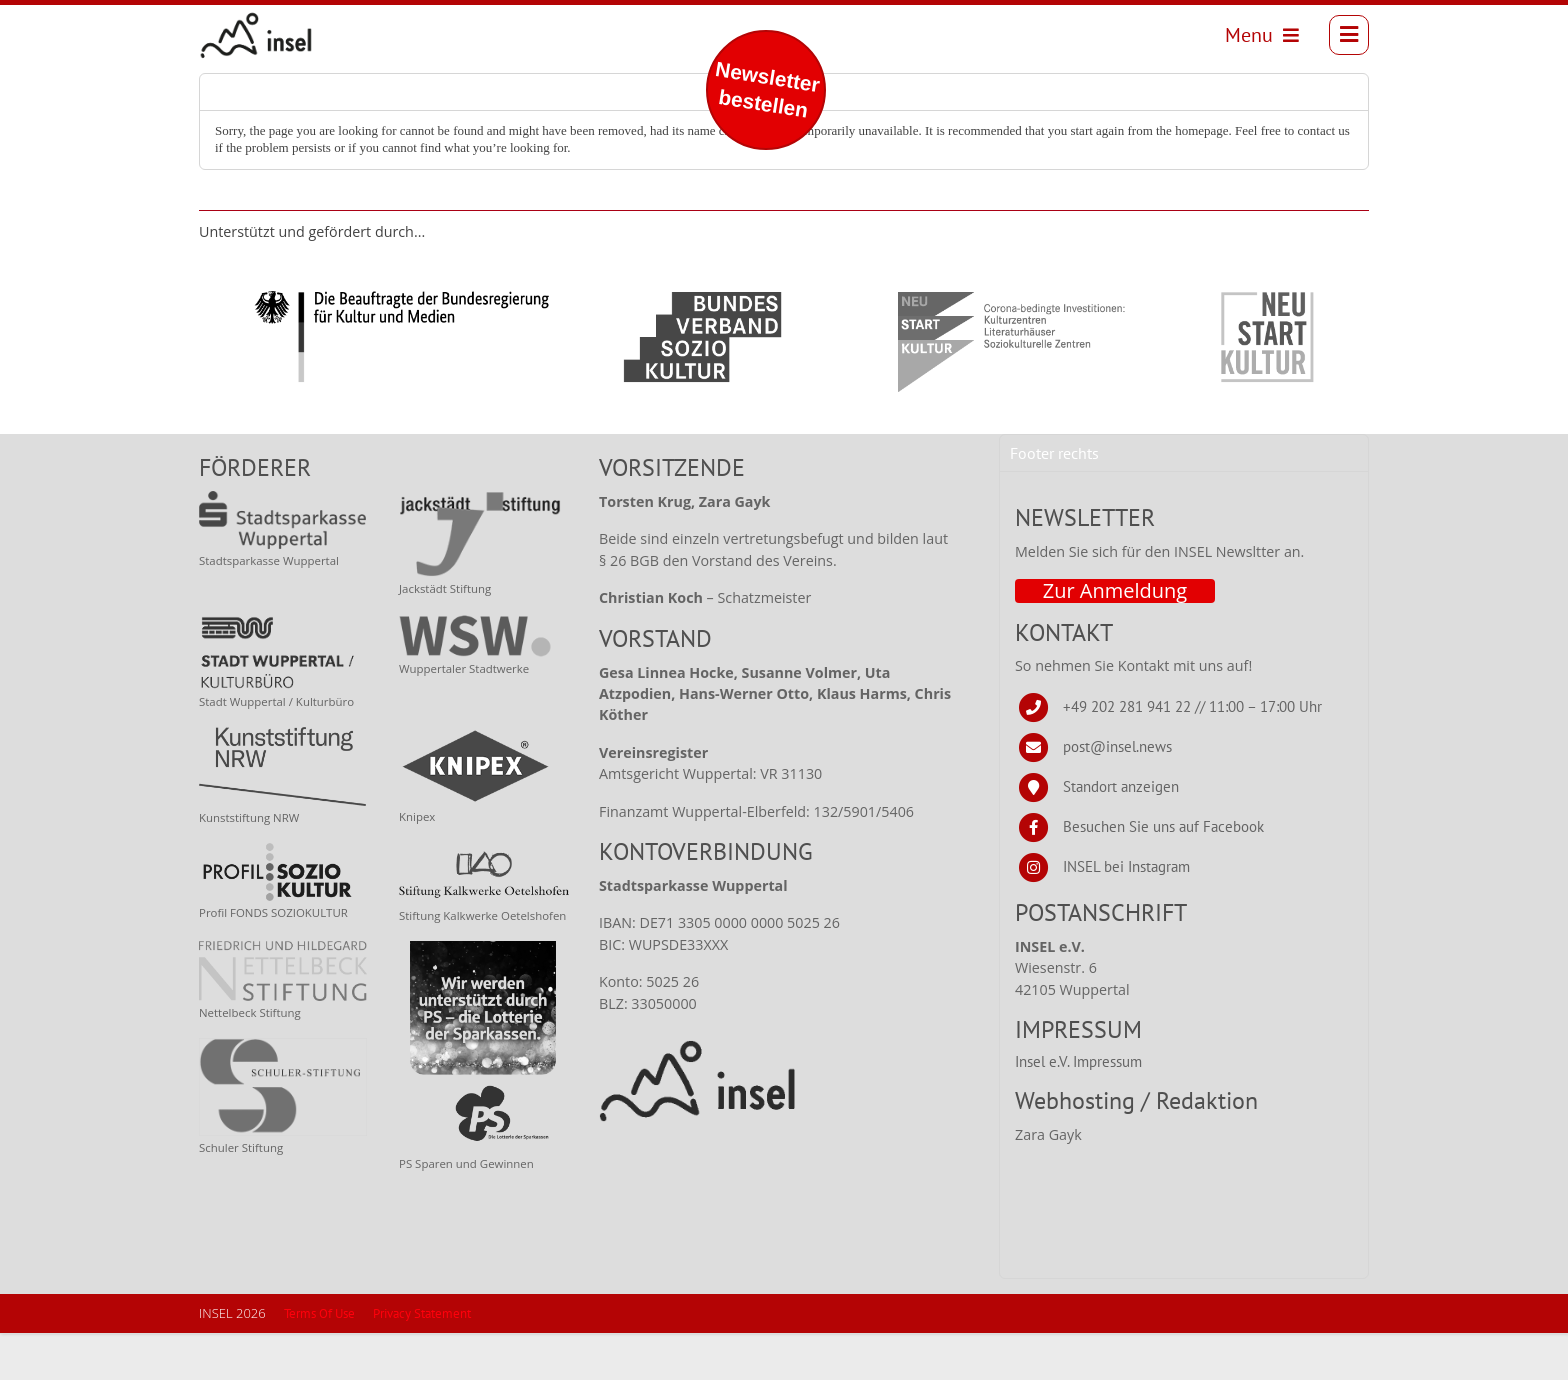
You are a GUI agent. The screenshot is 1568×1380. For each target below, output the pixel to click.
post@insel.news (1117, 792)
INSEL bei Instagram (1126, 912)
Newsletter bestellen (767, 89)
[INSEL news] (267, 41)
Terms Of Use (319, 1360)
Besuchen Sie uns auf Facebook (1163, 872)
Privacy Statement (422, 1360)
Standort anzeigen (1121, 832)
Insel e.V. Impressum (1078, 1107)
